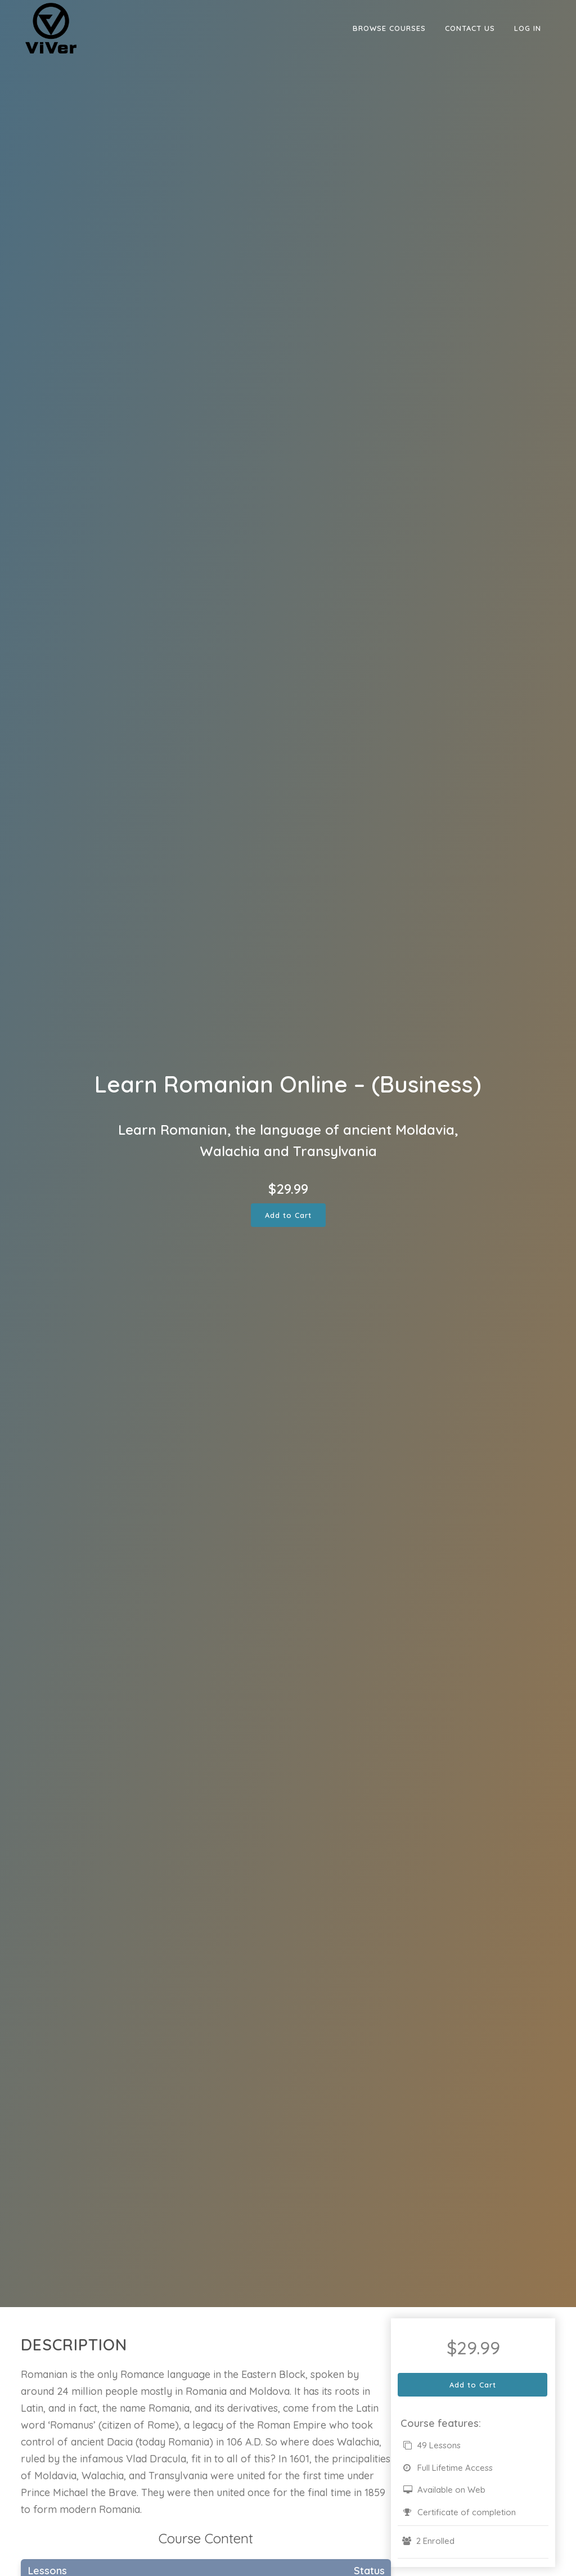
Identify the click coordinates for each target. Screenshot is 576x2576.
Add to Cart (288, 1215)
